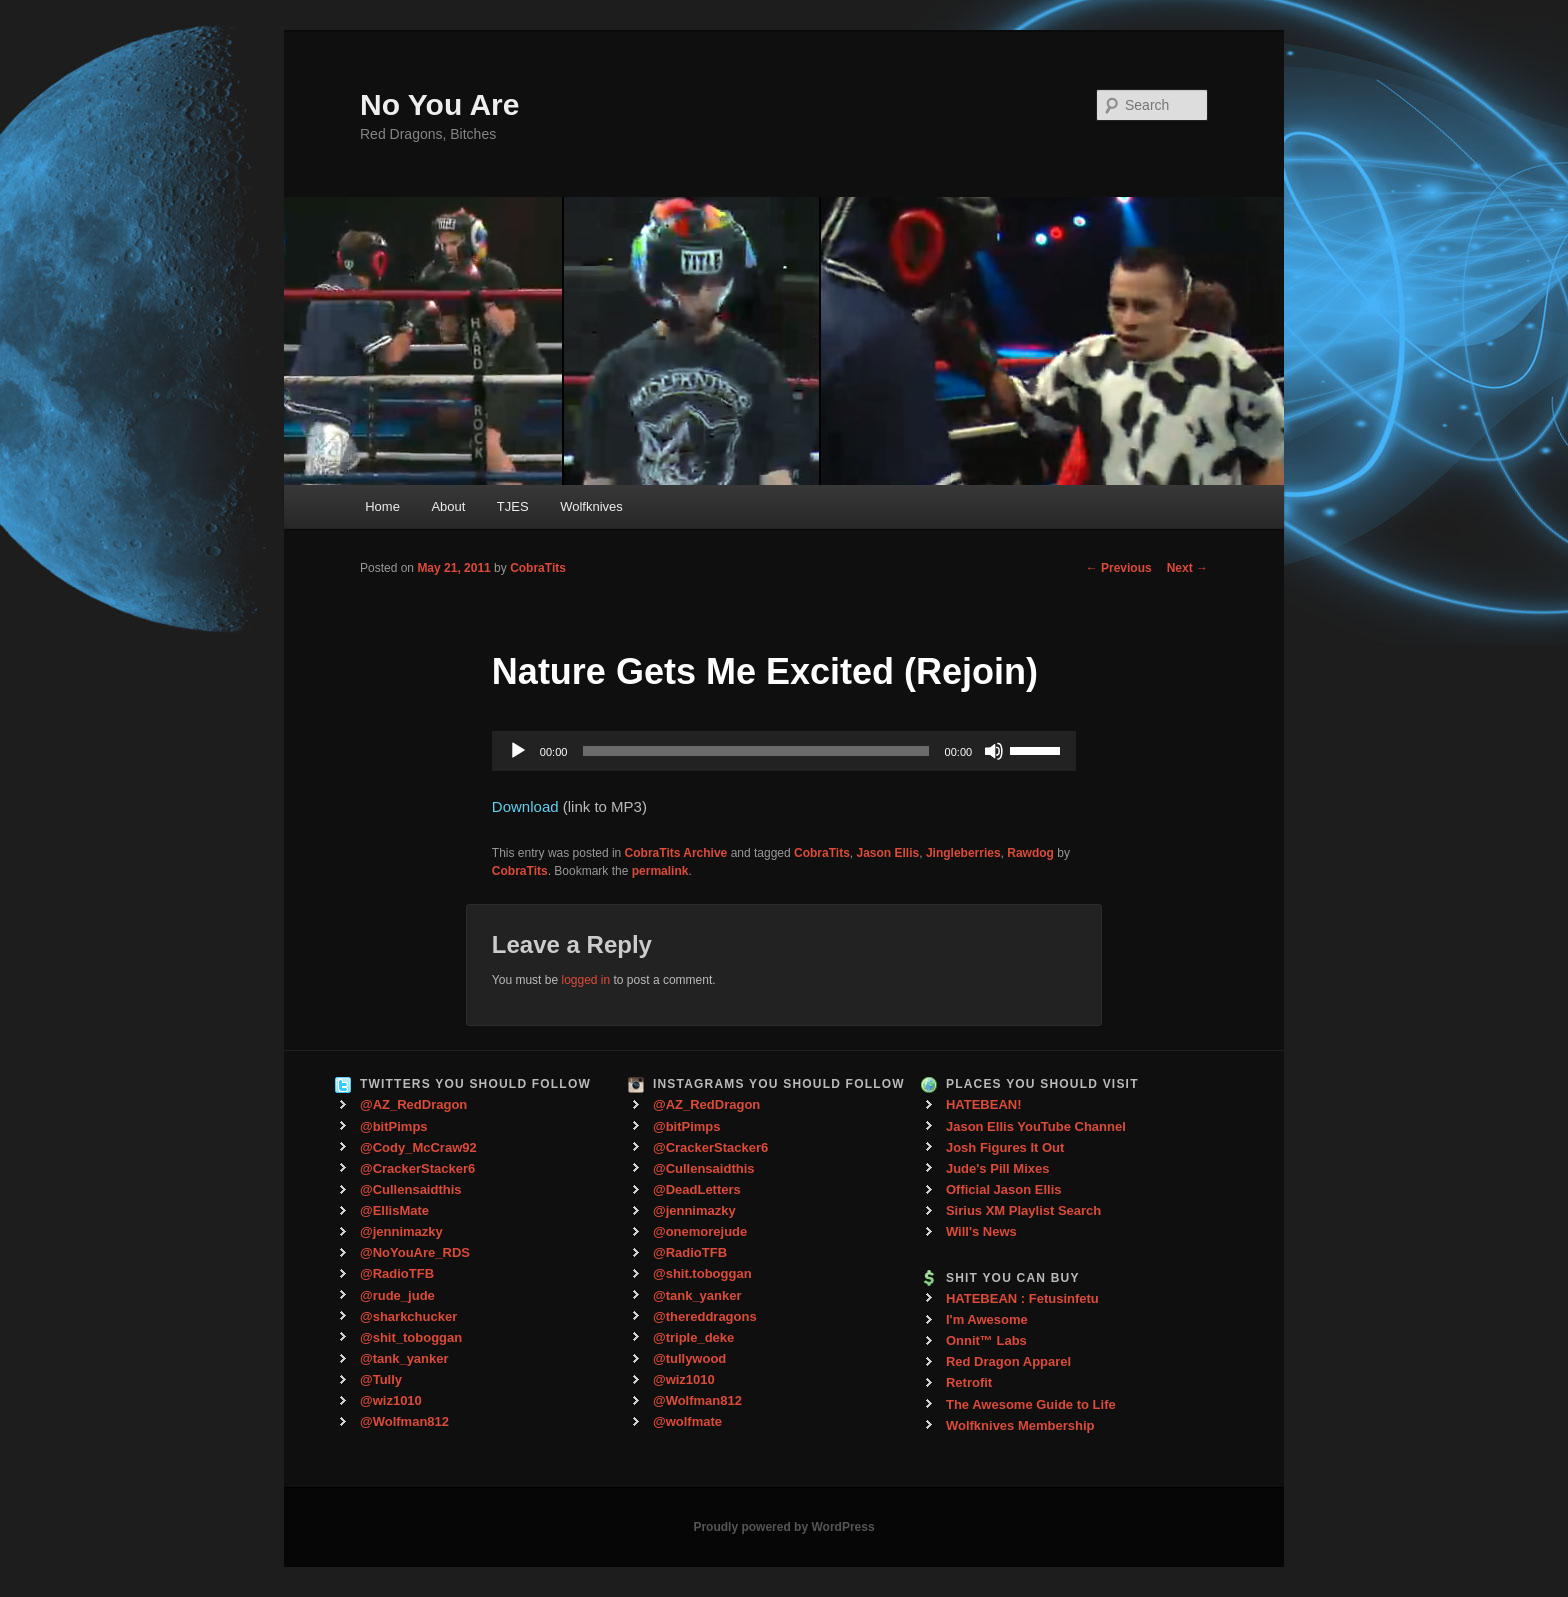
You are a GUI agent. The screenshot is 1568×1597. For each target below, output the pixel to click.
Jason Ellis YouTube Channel (1036, 1126)
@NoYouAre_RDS (415, 1252)
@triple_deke (693, 1337)
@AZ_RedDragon (413, 1104)
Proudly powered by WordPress (783, 1527)
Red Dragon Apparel (1008, 1361)
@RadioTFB (397, 1273)
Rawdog (1030, 853)
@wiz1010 (391, 1400)
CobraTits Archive (676, 853)
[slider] (755, 751)
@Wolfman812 (404, 1421)
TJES (513, 506)
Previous (1119, 568)
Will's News (981, 1231)
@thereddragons (705, 1316)
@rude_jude (397, 1295)
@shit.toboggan (702, 1273)
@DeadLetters (697, 1189)
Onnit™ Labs (986, 1340)
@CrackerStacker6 (417, 1168)
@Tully (381, 1379)
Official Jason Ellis (1004, 1189)
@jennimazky (401, 1231)
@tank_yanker (404, 1358)
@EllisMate (394, 1210)
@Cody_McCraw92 (418, 1147)
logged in (585, 980)
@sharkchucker (408, 1316)
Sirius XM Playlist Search (1023, 1210)
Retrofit (969, 1382)
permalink (660, 871)
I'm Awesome (987, 1319)
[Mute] (994, 751)
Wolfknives (591, 506)
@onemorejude (700, 1231)
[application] (784, 751)
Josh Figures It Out (1005, 1147)
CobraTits (538, 568)
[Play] (518, 751)
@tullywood (689, 1358)
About (448, 506)
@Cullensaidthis (411, 1189)
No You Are (439, 104)
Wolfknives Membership (1020, 1425)
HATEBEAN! (984, 1104)
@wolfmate (687, 1421)
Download (525, 806)
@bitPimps (394, 1126)
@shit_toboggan (411, 1337)
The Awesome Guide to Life (1031, 1404)
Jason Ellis (888, 853)
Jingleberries (963, 853)
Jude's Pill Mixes (998, 1168)
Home (382, 506)
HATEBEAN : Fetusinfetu (1022, 1298)
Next (1187, 568)
